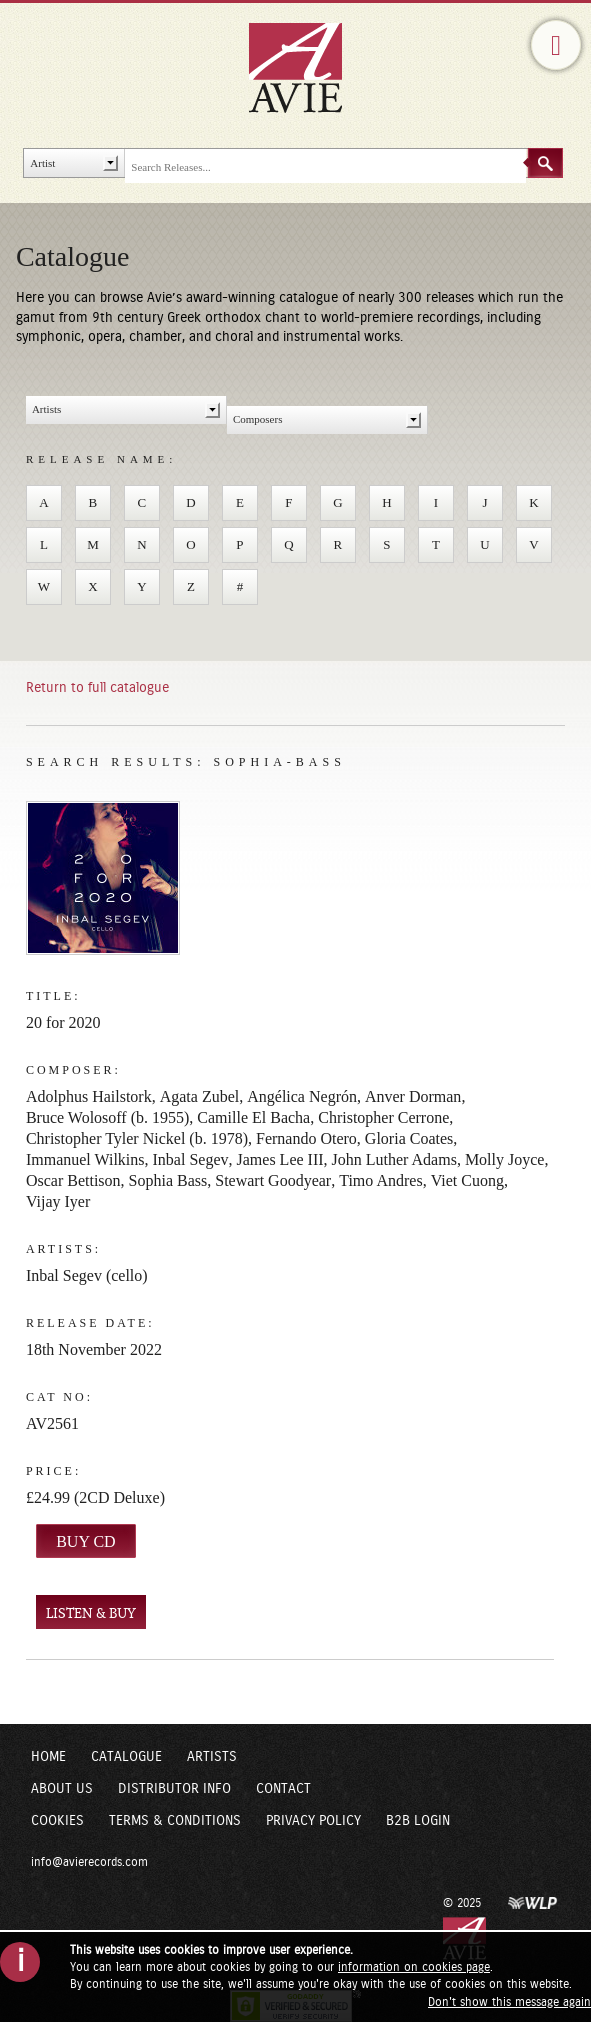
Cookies (57, 1821)
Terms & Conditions (175, 1821)
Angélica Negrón (302, 1096)
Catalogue (126, 1757)
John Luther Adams (394, 1159)
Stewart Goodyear (273, 1180)
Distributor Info (174, 1789)
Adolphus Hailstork (89, 1096)
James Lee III (280, 1159)
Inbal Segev (191, 1159)
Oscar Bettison (73, 1180)
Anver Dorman (413, 1096)
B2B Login (418, 1821)
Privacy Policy (313, 1821)
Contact (283, 1789)
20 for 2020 (63, 1022)
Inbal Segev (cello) (87, 1275)
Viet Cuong (467, 1180)
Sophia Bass (168, 1180)
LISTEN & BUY (91, 1613)
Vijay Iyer (58, 1201)
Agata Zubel (200, 1096)
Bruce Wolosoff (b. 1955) (107, 1117)
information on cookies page (414, 1967)
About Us (62, 1789)
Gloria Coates (409, 1138)
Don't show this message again (509, 2002)
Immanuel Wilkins (85, 1159)
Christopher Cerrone (383, 1117)
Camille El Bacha (253, 1117)
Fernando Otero (306, 1138)
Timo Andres (380, 1180)
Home (48, 1757)
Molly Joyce (505, 1159)
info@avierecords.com (89, 1862)
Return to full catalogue (97, 688)
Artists (212, 1757)
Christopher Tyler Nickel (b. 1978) (137, 1138)
